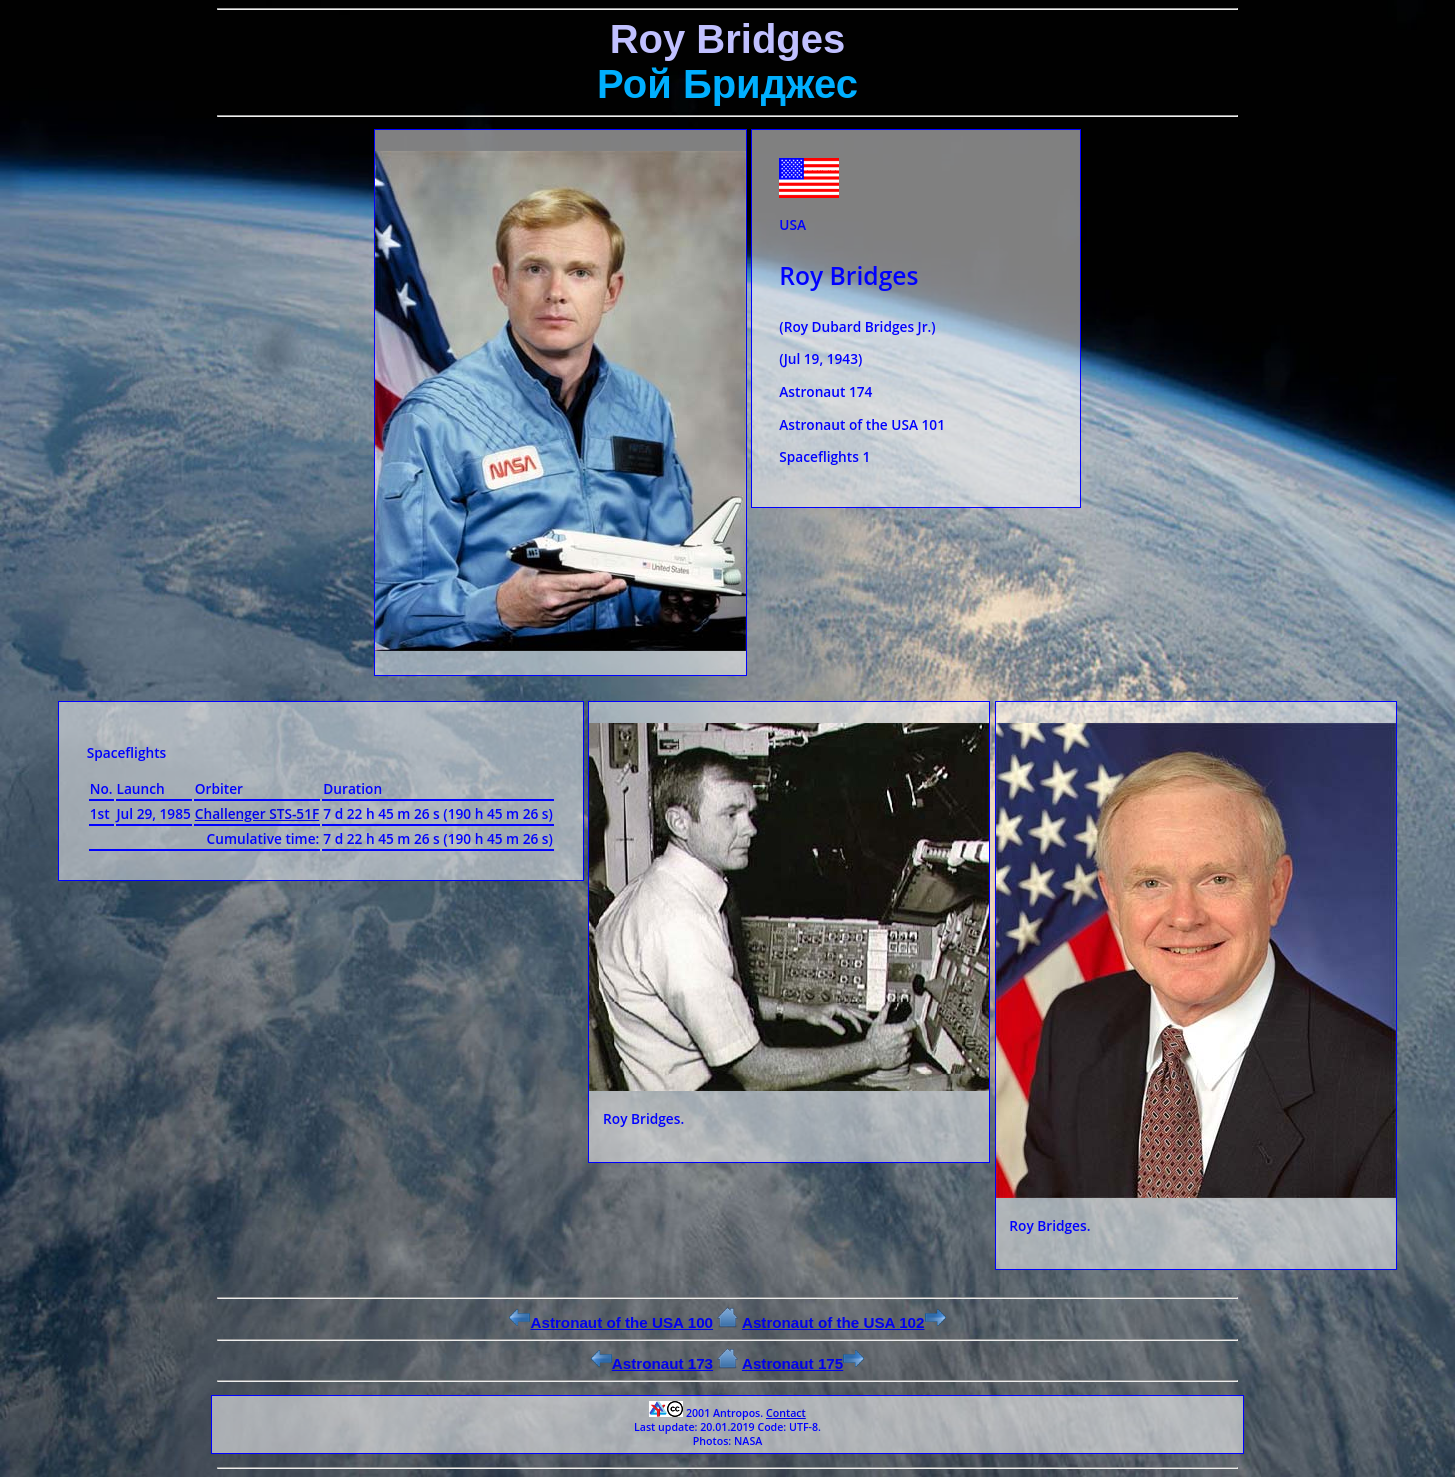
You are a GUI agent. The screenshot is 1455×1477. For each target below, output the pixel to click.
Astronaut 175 (803, 1363)
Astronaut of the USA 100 (611, 1322)
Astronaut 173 (652, 1363)
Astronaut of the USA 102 (844, 1322)
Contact (786, 1413)
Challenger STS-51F (257, 813)
